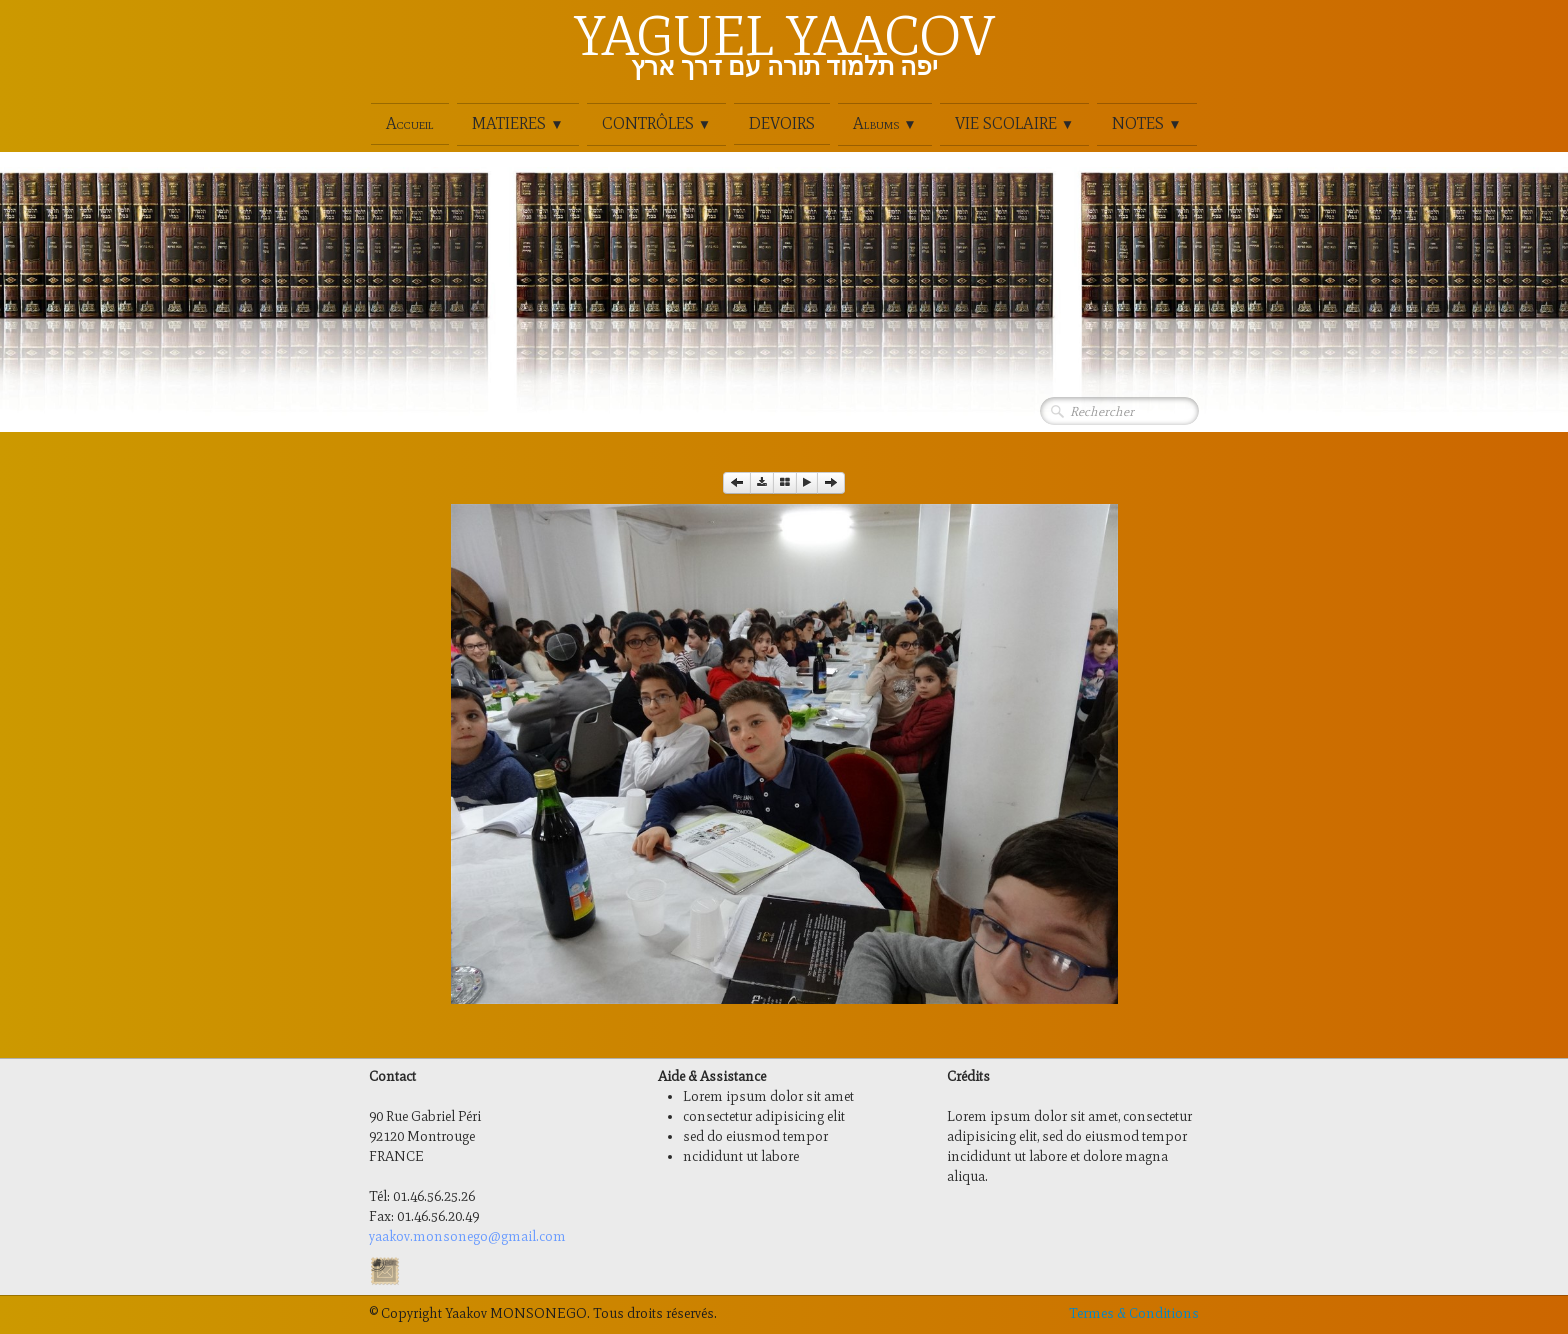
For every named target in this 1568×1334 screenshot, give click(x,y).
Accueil (410, 123)
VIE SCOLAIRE (1014, 123)
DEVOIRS (782, 123)
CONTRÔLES (656, 123)
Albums (884, 123)
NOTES (1146, 123)
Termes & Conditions (1134, 1313)
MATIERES (517, 123)
